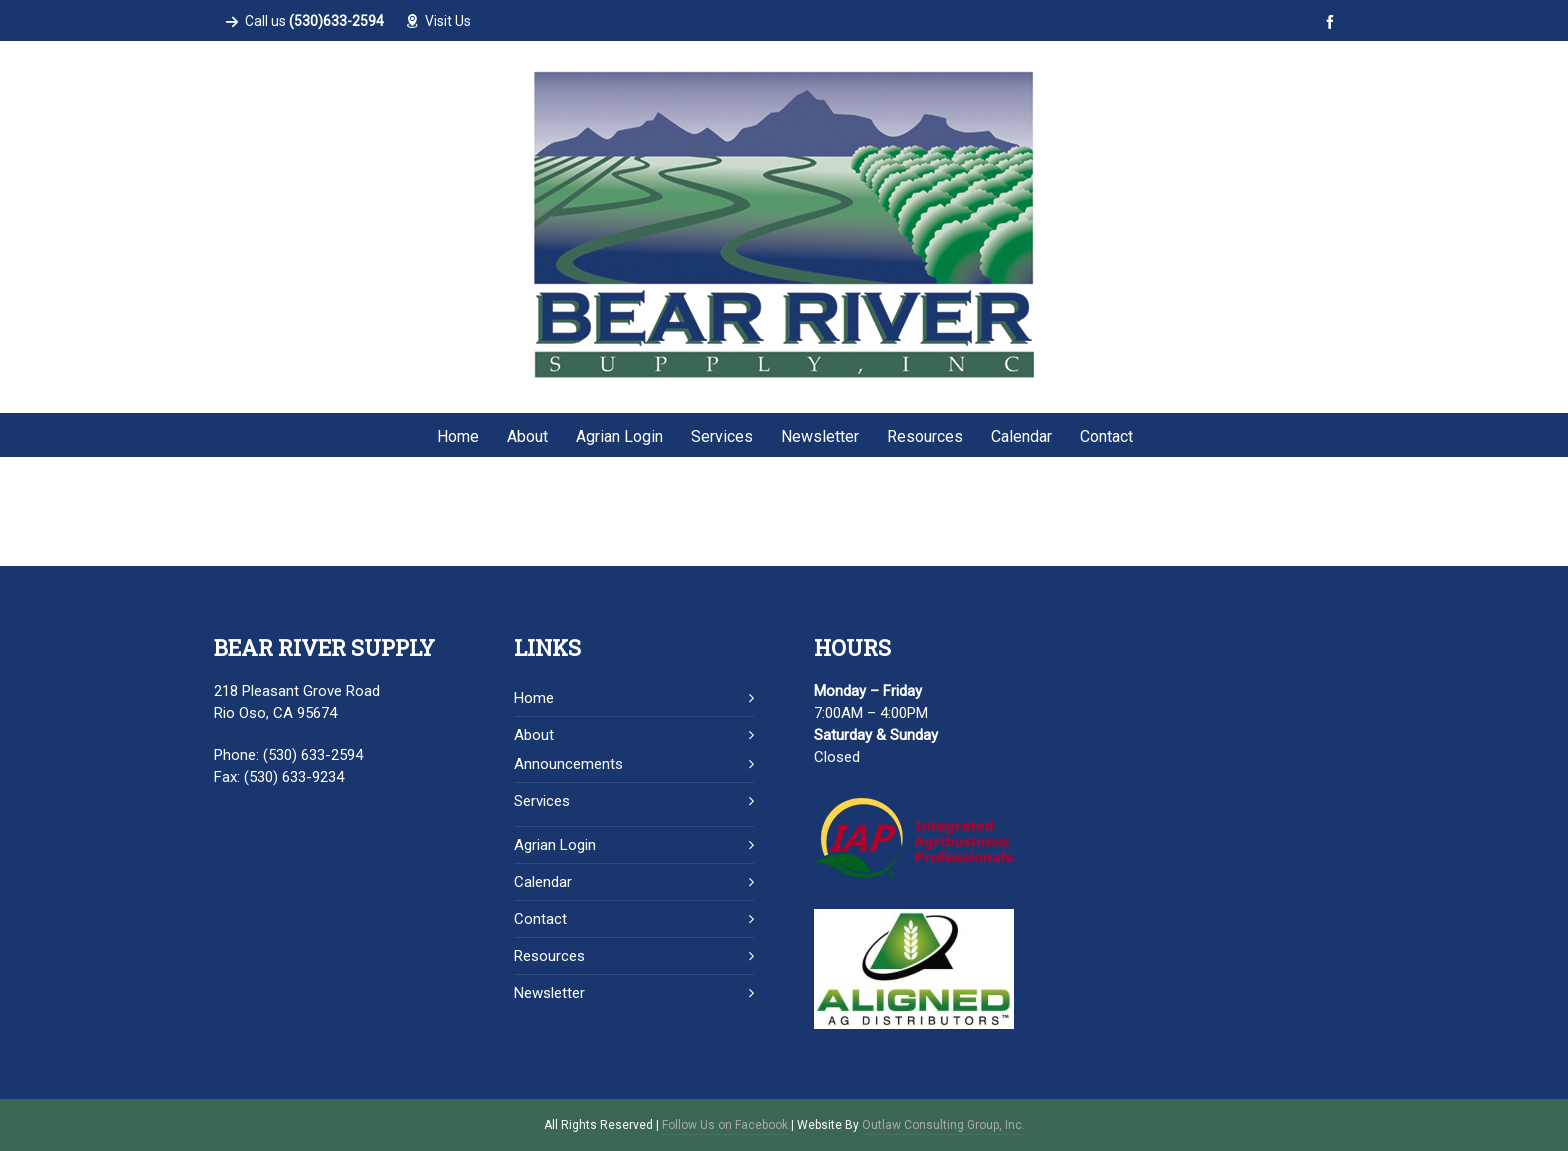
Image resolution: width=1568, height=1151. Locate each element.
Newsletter (549, 993)
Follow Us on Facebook (725, 1125)
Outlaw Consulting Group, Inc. (943, 1125)
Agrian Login (555, 845)
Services (542, 801)
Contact (540, 919)
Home (534, 698)
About (534, 735)
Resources (549, 956)
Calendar (543, 882)
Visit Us (438, 21)
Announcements (568, 764)
